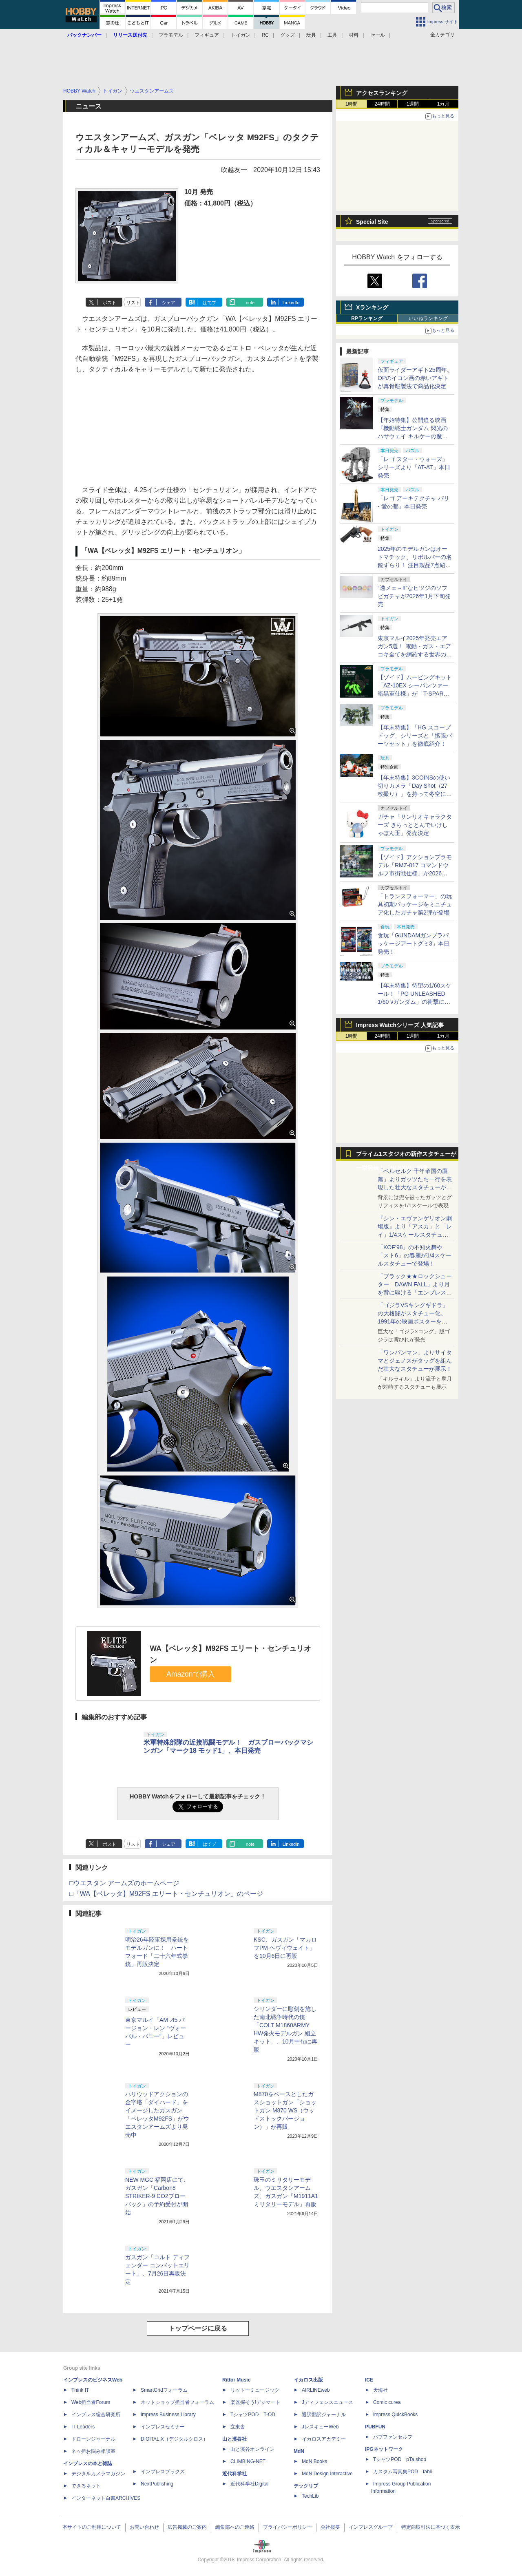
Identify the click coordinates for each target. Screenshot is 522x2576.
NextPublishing (157, 2484)
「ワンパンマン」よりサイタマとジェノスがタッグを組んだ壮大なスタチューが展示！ (415, 1360)
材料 (353, 35)
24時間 (381, 104)
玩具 (311, 35)
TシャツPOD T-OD (252, 2414)
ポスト (109, 302)
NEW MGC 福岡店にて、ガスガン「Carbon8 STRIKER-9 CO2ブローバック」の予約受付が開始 (157, 2196)
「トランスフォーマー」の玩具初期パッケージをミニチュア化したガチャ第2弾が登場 (415, 904)
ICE (369, 2380)
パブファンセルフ (392, 2437)
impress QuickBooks (395, 2414)
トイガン (240, 35)
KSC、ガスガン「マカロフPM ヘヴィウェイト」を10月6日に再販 (285, 1947)
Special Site (372, 222)
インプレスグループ (371, 2527)
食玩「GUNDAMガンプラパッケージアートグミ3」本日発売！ (413, 943)
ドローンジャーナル (93, 2439)
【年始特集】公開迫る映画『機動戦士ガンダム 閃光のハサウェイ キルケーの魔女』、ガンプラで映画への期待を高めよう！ (415, 436)
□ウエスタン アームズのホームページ (124, 1883)
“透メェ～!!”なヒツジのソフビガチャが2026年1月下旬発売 (414, 596)
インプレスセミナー (163, 2427)
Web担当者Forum (90, 2402)
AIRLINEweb (316, 2390)
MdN (299, 2451)
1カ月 (443, 104)
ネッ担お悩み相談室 (93, 2451)
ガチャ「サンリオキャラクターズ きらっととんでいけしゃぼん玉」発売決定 (415, 824)
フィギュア (207, 35)
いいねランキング (428, 318)
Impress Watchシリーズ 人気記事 (400, 1025)
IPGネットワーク (384, 2449)
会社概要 (330, 2527)
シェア (168, 302)
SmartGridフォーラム (164, 2390)
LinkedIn (291, 302)
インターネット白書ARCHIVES (105, 2498)
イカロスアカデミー (324, 2439)
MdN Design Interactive (327, 2474)
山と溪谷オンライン (252, 2449)
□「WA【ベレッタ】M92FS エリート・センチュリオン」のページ (166, 1893)
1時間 (351, 104)
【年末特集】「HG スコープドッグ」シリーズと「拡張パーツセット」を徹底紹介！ (415, 735)
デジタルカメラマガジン (98, 2474)
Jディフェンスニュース (327, 2402)
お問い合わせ (144, 2527)
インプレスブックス (163, 2471)
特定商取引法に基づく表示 (430, 2527)
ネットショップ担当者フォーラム (177, 2402)
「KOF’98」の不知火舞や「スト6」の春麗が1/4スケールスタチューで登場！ (414, 1255)
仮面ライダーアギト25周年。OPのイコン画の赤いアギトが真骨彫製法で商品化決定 (415, 378)
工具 (332, 35)
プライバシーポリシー (287, 2527)
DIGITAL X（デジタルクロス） (174, 2439)
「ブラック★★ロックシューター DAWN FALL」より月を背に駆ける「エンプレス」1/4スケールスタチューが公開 (415, 1292)
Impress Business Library (168, 2414)
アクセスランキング (381, 93)
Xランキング (372, 307)
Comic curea (386, 2402)
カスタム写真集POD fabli (402, 2471)
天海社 (380, 2390)
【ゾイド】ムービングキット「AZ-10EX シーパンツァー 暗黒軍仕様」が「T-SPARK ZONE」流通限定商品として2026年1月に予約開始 (415, 693)
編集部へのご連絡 (234, 2527)
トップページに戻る (197, 2328)
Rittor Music (236, 2380)
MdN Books (314, 2461)
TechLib (310, 2496)
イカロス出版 (308, 2380)
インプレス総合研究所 (95, 2414)
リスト (133, 302)
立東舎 (237, 2427)
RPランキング (367, 318)
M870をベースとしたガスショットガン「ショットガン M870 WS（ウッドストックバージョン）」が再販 (285, 2110)
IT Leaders (83, 2427)
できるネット (86, 2486)
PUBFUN (375, 2427)
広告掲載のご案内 (187, 2527)
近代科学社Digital (249, 2484)
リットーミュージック (254, 2390)
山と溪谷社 (234, 2439)
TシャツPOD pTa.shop (399, 2459)
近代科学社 (234, 2474)
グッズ (287, 35)
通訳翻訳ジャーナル (324, 2414)
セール (377, 35)
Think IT (80, 2390)
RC (265, 35)
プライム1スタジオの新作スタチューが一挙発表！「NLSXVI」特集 (406, 1156)
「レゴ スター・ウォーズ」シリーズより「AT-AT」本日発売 (414, 467)
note (250, 302)
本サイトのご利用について (91, 2527)
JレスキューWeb (320, 2427)
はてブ (209, 302)
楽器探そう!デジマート (255, 2402)
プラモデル (171, 35)
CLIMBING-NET (247, 2461)
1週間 (413, 104)
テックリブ (306, 2486)
